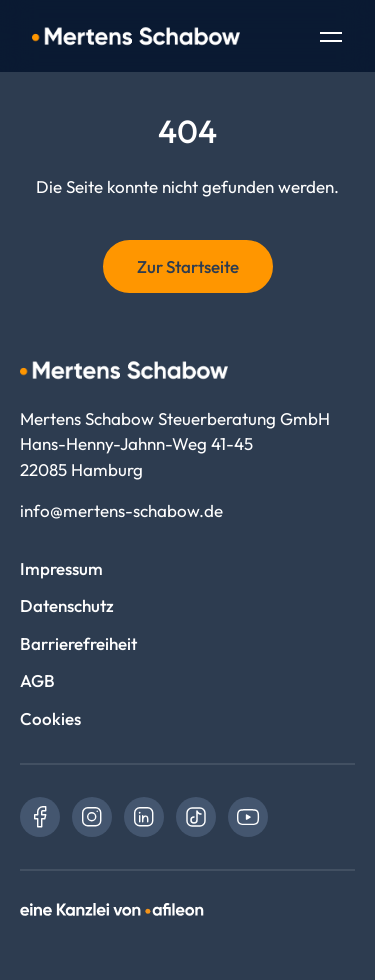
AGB (37, 680)
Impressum (61, 568)
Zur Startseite (188, 266)
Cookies (50, 718)
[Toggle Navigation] (331, 39)
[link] (40, 817)
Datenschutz (67, 605)
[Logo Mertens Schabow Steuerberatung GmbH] (136, 36)
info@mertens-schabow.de (121, 510)
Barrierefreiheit (78, 643)
